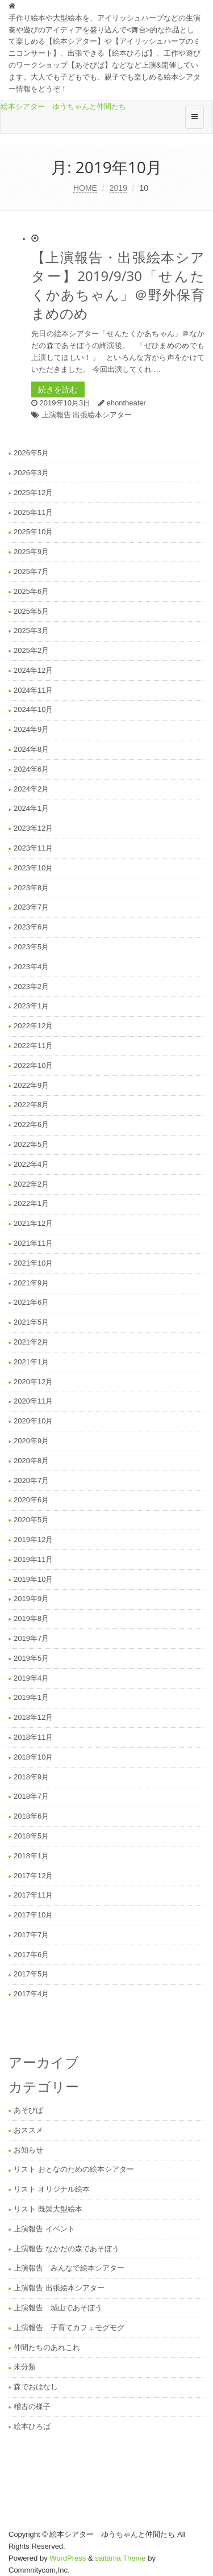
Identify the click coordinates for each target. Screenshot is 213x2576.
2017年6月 (31, 1954)
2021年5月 (31, 1322)
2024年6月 (31, 769)
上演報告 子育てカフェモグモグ (69, 2327)
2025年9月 (31, 551)
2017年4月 (31, 1993)
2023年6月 (31, 927)
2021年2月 (31, 1342)
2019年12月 (33, 1539)
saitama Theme (120, 2558)
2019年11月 (33, 1559)
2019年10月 (33, 1579)
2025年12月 (33, 492)
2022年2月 (31, 1184)
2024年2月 (31, 789)
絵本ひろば (32, 2426)
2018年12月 (33, 1717)
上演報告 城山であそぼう (58, 2307)
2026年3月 (31, 472)
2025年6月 (31, 591)
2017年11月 (33, 1895)
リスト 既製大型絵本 (48, 2209)
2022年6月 (31, 1124)
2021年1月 (31, 1362)
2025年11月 (33, 512)
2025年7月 (31, 571)
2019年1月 (31, 1697)
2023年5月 (31, 947)
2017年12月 (33, 1875)
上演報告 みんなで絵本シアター (69, 2268)
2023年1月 (31, 1006)
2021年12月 (33, 1223)
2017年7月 (31, 1934)
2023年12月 (33, 828)
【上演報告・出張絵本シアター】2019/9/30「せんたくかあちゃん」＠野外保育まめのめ (117, 285)
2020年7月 (31, 1480)
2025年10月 (33, 531)
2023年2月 (31, 986)
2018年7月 (31, 1796)
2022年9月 (31, 1085)
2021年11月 (33, 1243)
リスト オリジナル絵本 (52, 2189)
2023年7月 (31, 907)
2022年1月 (31, 1203)
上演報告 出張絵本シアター (86, 415)
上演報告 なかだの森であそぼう (66, 2248)
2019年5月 (31, 1658)
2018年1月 (31, 1856)
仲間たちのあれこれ (47, 2347)
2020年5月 (31, 1519)
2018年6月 (31, 1816)
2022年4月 (31, 1164)
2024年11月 (33, 690)
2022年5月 (31, 1144)
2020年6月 (31, 1500)
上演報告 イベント (44, 2229)
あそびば (28, 2110)
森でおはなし (36, 2386)
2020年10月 (33, 1421)
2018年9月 (31, 1777)
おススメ (28, 2130)
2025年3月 (31, 630)
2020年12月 (33, 1381)
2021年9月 (31, 1283)
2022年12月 (33, 1025)
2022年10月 (33, 1065)
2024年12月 (33, 670)
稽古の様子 (32, 2406)
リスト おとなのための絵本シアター (74, 2169)
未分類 (25, 2367)
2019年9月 (31, 1598)
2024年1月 (31, 808)
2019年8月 (31, 1618)
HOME (85, 187)
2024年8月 (31, 749)
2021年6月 (31, 1302)
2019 (118, 187)
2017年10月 (33, 1915)
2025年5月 (31, 611)
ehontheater (125, 403)
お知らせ (28, 2150)
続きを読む (58, 389)
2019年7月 (31, 1638)
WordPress (67, 2558)
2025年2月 (31, 650)
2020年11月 (33, 1401)
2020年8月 (31, 1460)
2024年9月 (31, 729)
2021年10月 (33, 1263)
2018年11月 (33, 1737)
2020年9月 (31, 1440)
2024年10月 (33, 709)
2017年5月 (31, 1974)
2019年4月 (31, 1678)
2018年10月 (33, 1757)
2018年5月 (31, 1836)
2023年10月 (33, 868)
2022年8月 (31, 1104)
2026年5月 (31, 453)
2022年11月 (33, 1045)
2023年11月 (33, 848)
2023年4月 (31, 966)
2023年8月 (31, 887)
